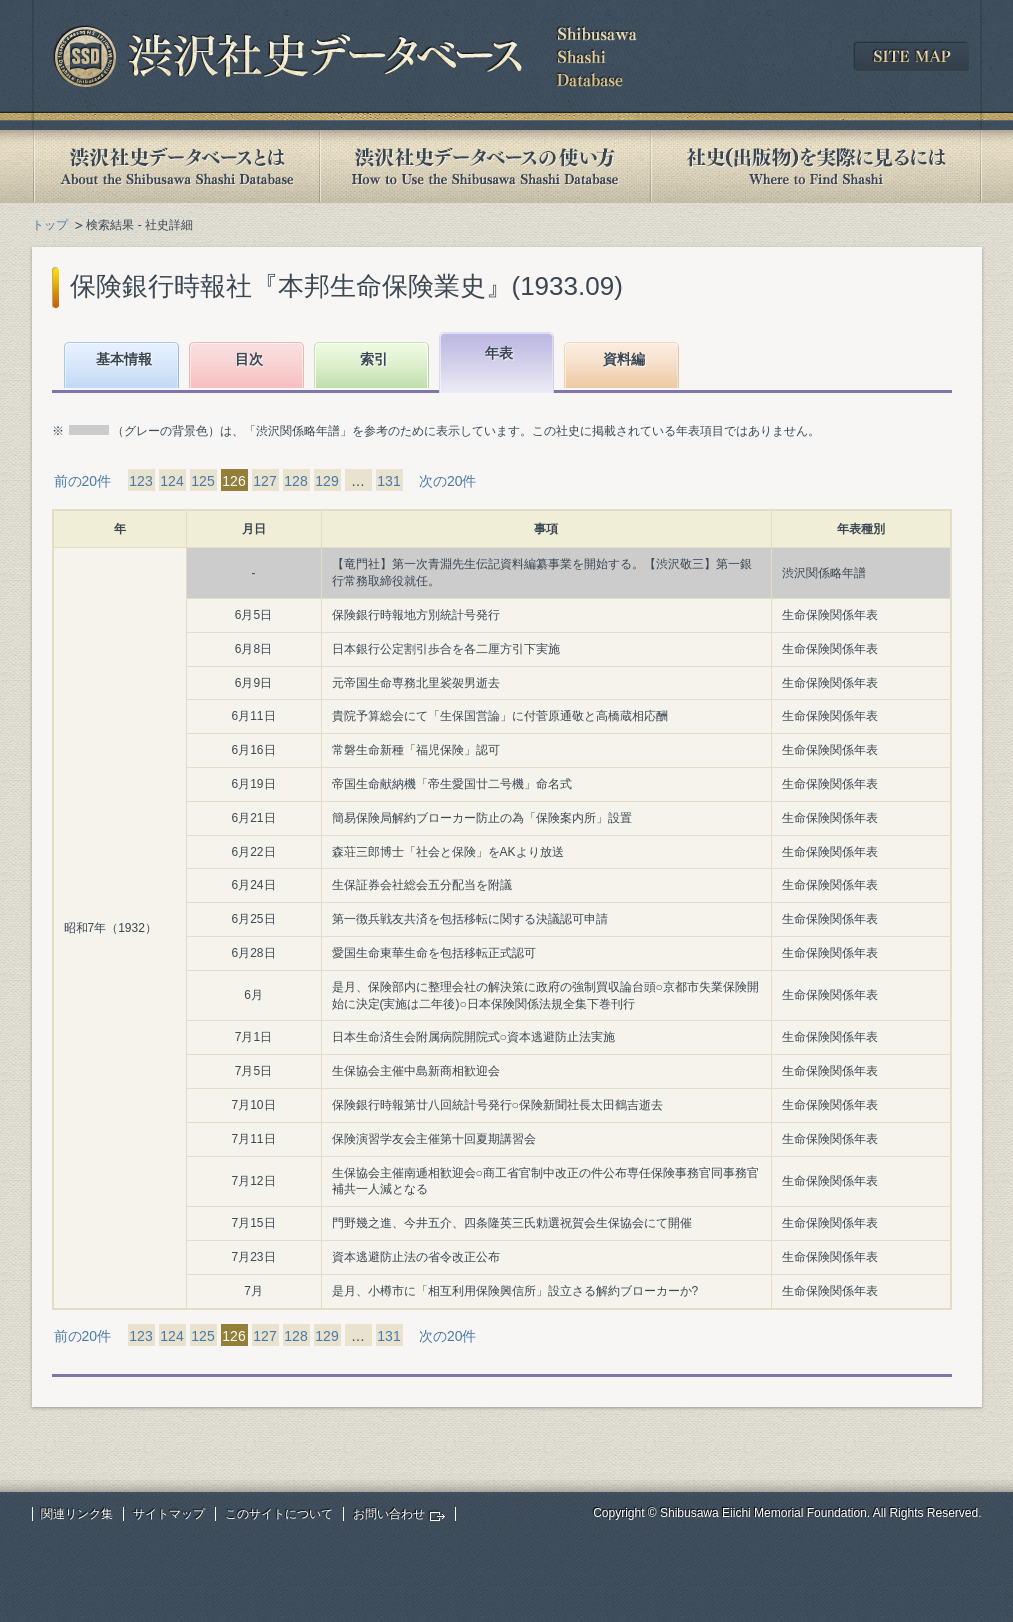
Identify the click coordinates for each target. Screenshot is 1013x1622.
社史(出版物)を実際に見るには (816, 166)
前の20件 (83, 481)
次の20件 (448, 481)
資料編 (624, 359)
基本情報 (124, 359)
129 (326, 481)
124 (171, 481)
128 (295, 481)
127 (264, 481)
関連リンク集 (77, 1514)
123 (140, 481)
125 (202, 481)
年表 (499, 353)
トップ (50, 225)
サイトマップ (169, 1514)
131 (388, 481)
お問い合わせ (389, 1514)
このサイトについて (279, 1514)
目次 (249, 359)
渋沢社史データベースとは (175, 166)
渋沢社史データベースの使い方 (485, 166)
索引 (374, 359)
